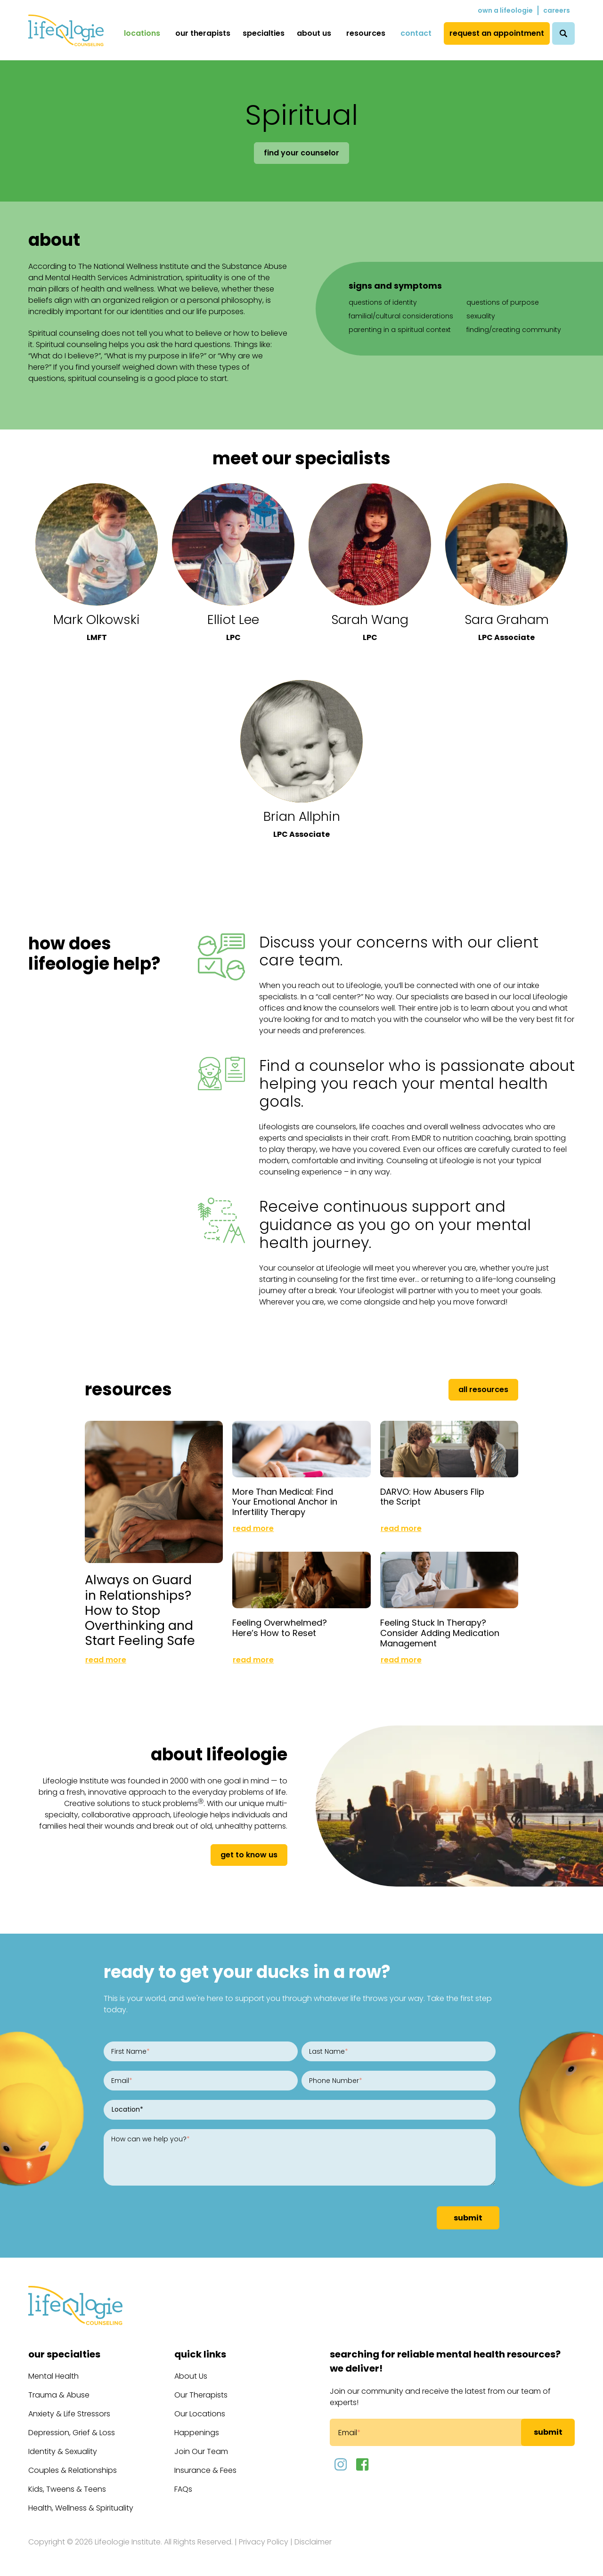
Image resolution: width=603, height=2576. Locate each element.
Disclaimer (313, 2541)
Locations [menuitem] (142, 33)
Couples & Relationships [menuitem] (72, 2470)
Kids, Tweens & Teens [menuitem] (67, 2489)
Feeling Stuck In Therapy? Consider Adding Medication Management (439, 1633)
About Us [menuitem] (314, 33)
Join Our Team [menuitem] (201, 2451)
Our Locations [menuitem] (199, 2413)
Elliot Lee (233, 619)
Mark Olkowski (96, 619)
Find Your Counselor (301, 152)
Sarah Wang (369, 619)
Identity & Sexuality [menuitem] (62, 2451)
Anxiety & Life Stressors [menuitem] (69, 2413)
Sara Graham (506, 619)
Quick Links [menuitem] (200, 2354)
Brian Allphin (301, 816)
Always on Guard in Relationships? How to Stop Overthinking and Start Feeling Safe (140, 1610)
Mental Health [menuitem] (53, 2376)
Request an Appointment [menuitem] (496, 33)
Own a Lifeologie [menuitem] (505, 10)
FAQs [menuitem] (183, 2489)
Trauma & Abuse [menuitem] (59, 2395)
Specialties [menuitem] (264, 33)
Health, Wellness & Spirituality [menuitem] (80, 2508)
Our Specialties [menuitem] (64, 2354)
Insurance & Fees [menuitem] (205, 2470)
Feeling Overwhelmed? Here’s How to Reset (279, 1628)
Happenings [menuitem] (196, 2432)
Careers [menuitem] (556, 10)
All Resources (483, 1389)
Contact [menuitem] (416, 33)
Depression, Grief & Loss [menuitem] (71, 2432)
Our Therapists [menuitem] (202, 33)
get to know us (248, 1854)
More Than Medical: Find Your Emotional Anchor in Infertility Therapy (284, 1502)
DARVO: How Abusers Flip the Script (432, 1497)
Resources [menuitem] (365, 33)
